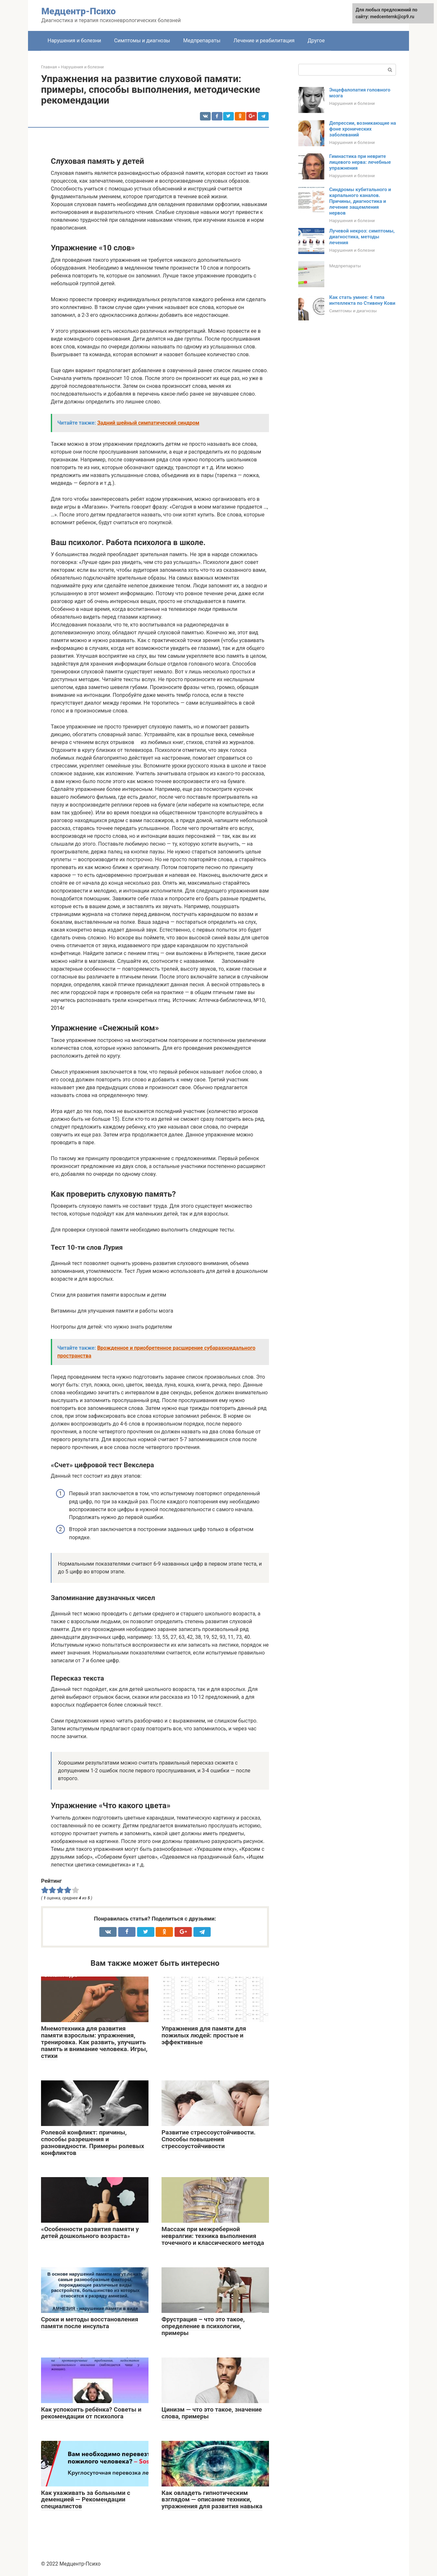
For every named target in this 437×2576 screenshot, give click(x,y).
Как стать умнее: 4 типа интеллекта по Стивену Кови (362, 300)
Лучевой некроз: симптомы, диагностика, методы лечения (362, 237)
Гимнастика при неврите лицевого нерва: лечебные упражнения (360, 162)
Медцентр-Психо (78, 11)
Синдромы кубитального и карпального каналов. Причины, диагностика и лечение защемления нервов (360, 201)
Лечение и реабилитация (264, 40)
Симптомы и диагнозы (142, 40)
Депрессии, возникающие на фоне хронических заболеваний (362, 129)
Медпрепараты (201, 40)
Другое (316, 40)
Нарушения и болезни (74, 40)
